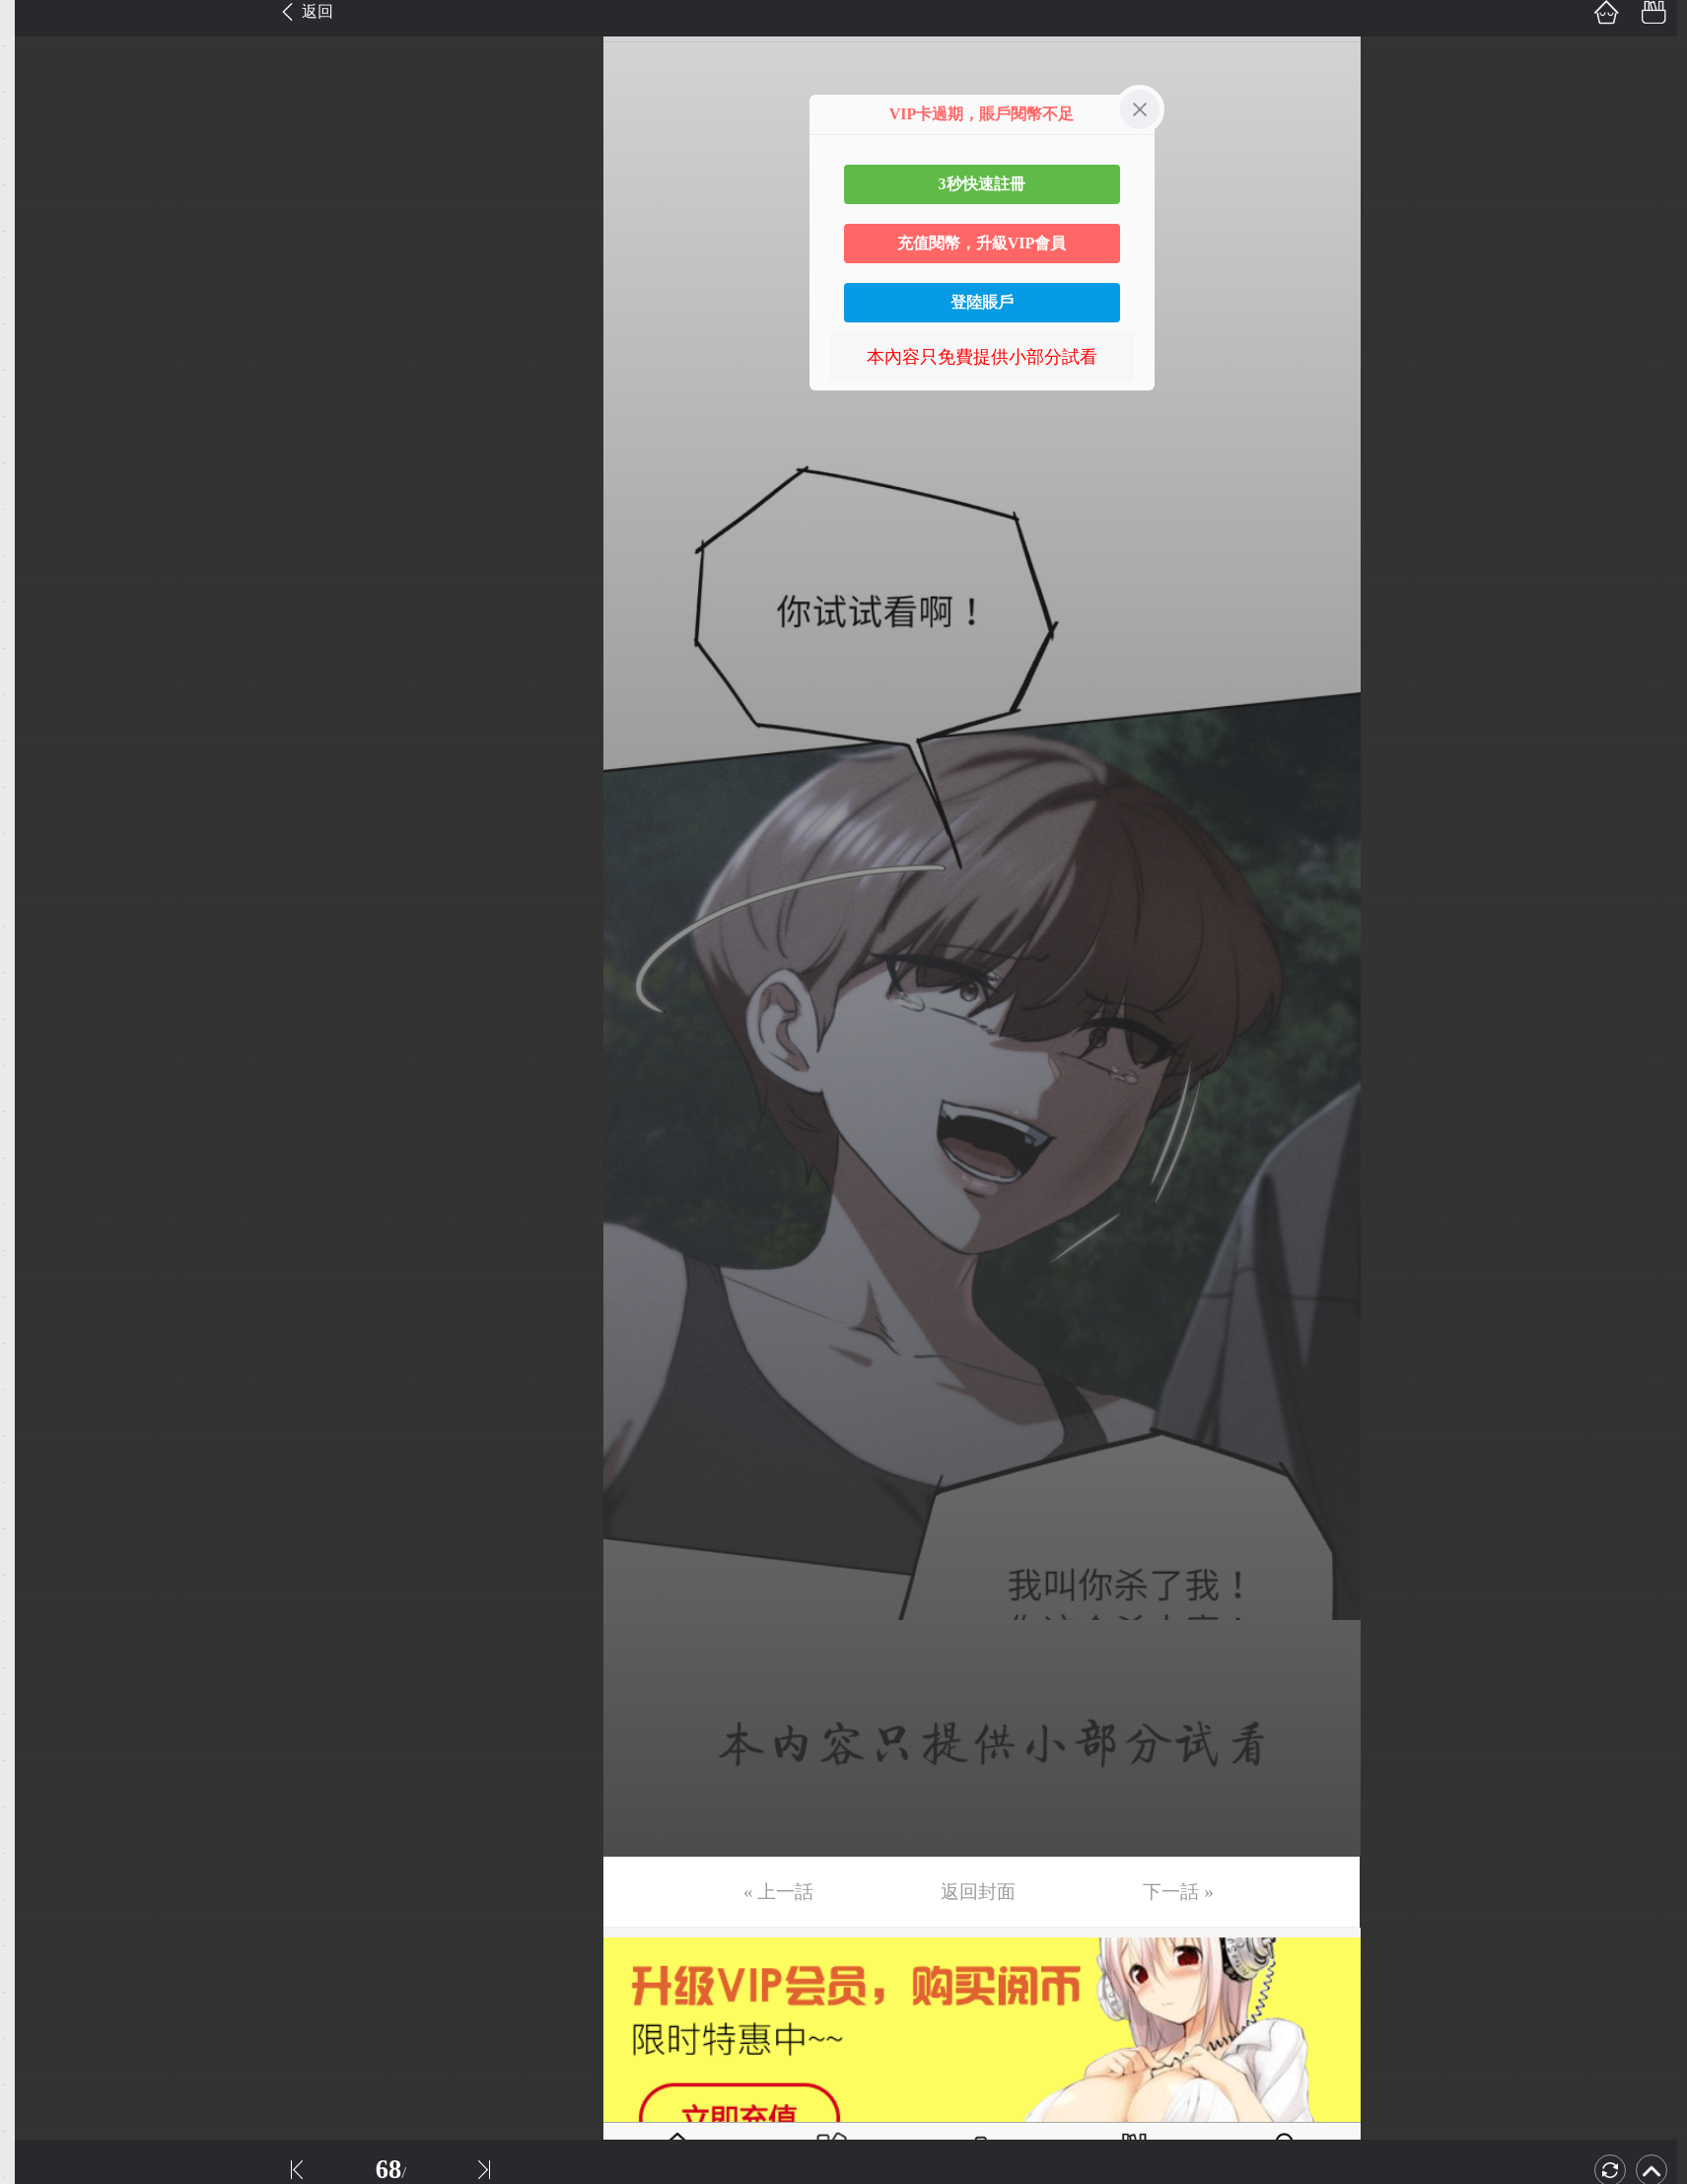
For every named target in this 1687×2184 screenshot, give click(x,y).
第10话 (46, 440)
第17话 (46, 764)
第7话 (42, 301)
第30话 (46, 1366)
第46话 (46, 2108)
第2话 (42, 69)
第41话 (46, 1876)
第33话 (46, 1505)
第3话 (42, 115)
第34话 (46, 1552)
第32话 (46, 1459)
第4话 (42, 162)
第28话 (46, 1274)
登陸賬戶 (982, 302)
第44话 (46, 2015)
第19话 (46, 857)
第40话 (46, 1830)
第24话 (46, 1088)
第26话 (46, 1181)
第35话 (46, 1598)
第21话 (46, 949)
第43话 (46, 1969)
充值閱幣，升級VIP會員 (982, 243)
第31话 (46, 1413)
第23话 (46, 1042)
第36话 (46, 1645)
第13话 (46, 579)
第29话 (46, 1320)
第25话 (46, 1135)
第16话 (46, 718)
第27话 (46, 1227)
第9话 (42, 393)
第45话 (46, 2062)
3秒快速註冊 (982, 184)
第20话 (46, 903)
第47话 (46, 2154)
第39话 (46, 1784)
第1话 (42, 23)
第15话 (46, 671)
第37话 (46, 1691)
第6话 (42, 254)
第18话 (46, 810)
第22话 (46, 996)
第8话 (42, 347)
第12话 (46, 532)
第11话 (46, 486)
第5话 (42, 208)
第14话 (46, 625)
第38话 (46, 1737)
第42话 (46, 1923)
